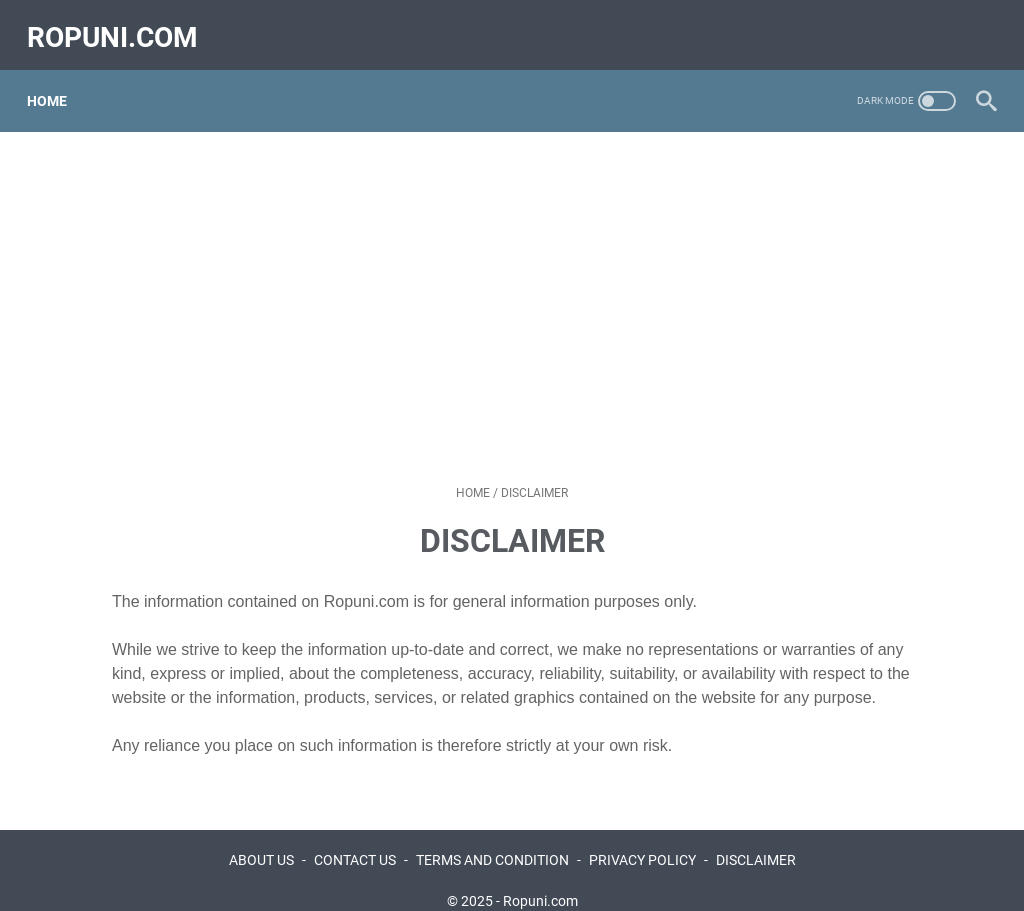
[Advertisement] (512, 286)
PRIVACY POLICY (642, 839)
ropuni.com (121, 23)
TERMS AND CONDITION (492, 839)
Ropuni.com (540, 880)
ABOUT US (261, 839)
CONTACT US (355, 839)
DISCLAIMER (756, 839)
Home (56, 79)
